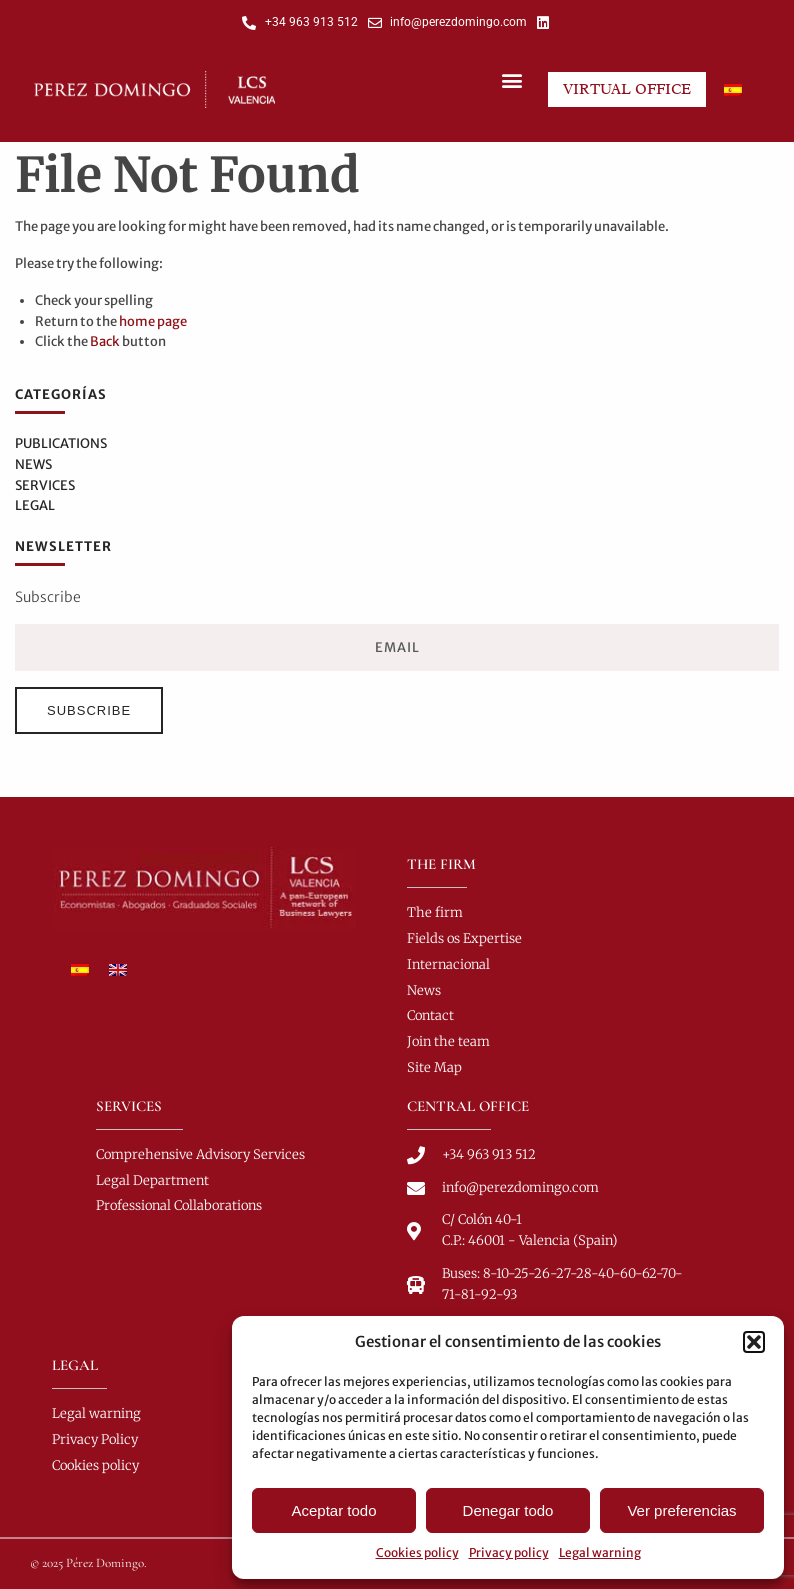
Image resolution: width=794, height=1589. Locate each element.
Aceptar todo (333, 1510)
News (33, 464)
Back (105, 341)
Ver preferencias (681, 1510)
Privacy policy (509, 1552)
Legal (35, 505)
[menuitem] (733, 89)
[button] (754, 1342)
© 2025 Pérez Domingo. (88, 1563)
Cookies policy (417, 1552)
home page (153, 321)
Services (45, 485)
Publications (61, 443)
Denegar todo (508, 1510)
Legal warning (600, 1552)
